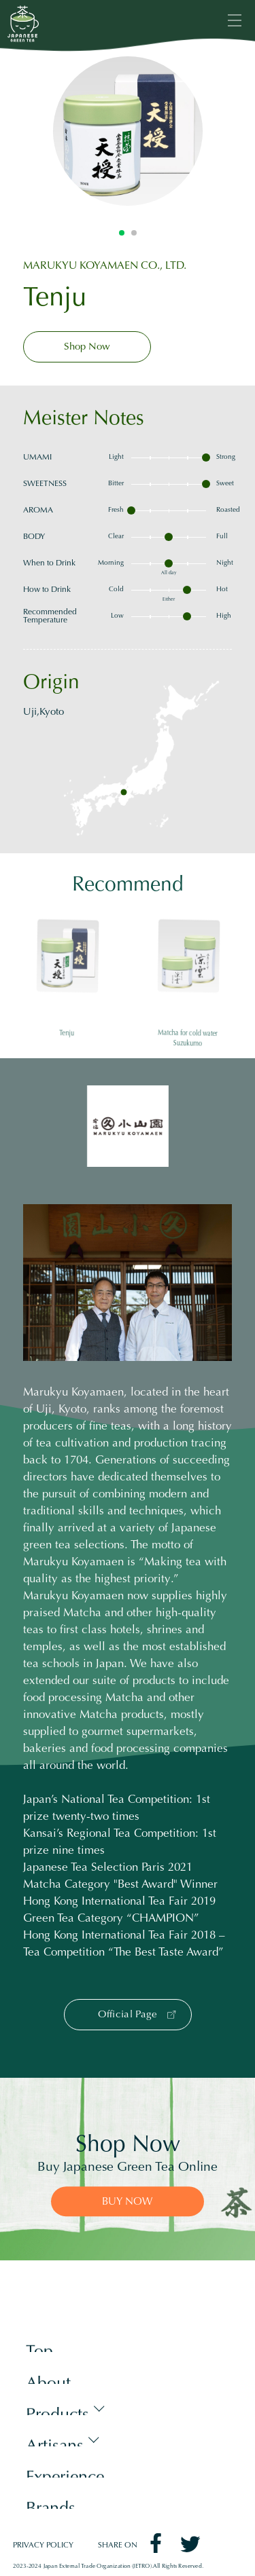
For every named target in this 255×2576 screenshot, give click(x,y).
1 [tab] (121, 233)
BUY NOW (127, 2202)
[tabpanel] (128, 131)
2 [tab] (134, 233)
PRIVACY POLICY (43, 2546)
